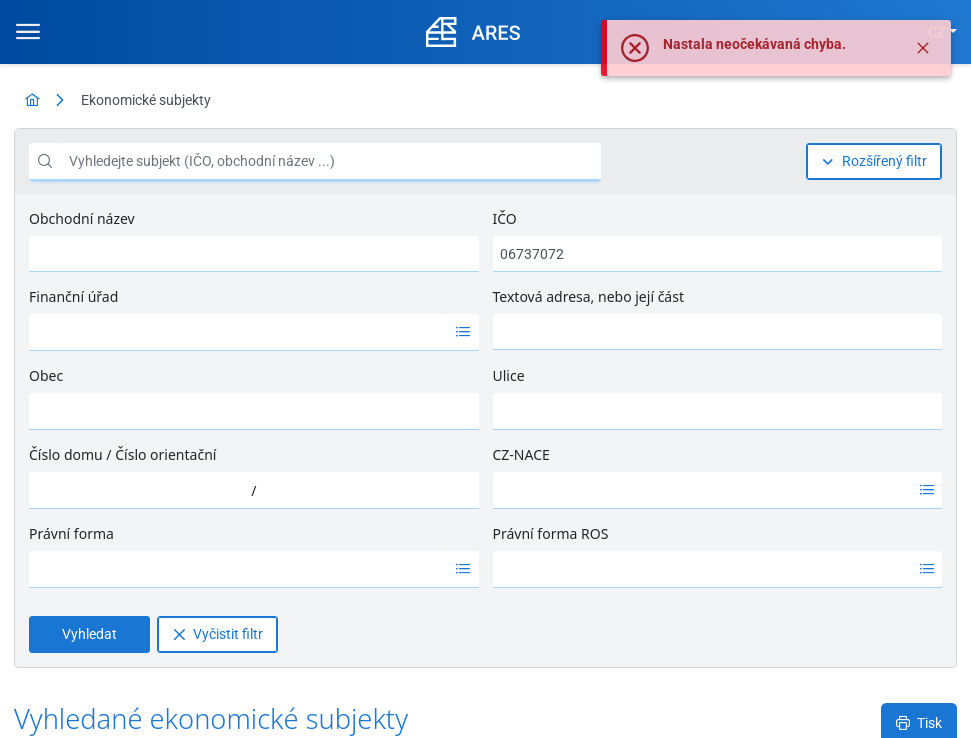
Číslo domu (66, 454)
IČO (505, 218)
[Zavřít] (923, 48)
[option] (238, 332)
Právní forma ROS (551, 533)
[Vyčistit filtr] (217, 634)
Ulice (509, 375)
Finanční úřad (73, 296)
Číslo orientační (165, 454)
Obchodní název (82, 218)
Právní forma (71, 533)
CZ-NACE (521, 454)
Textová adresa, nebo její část (588, 296)
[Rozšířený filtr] (874, 161)
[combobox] (238, 332)
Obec (46, 375)
